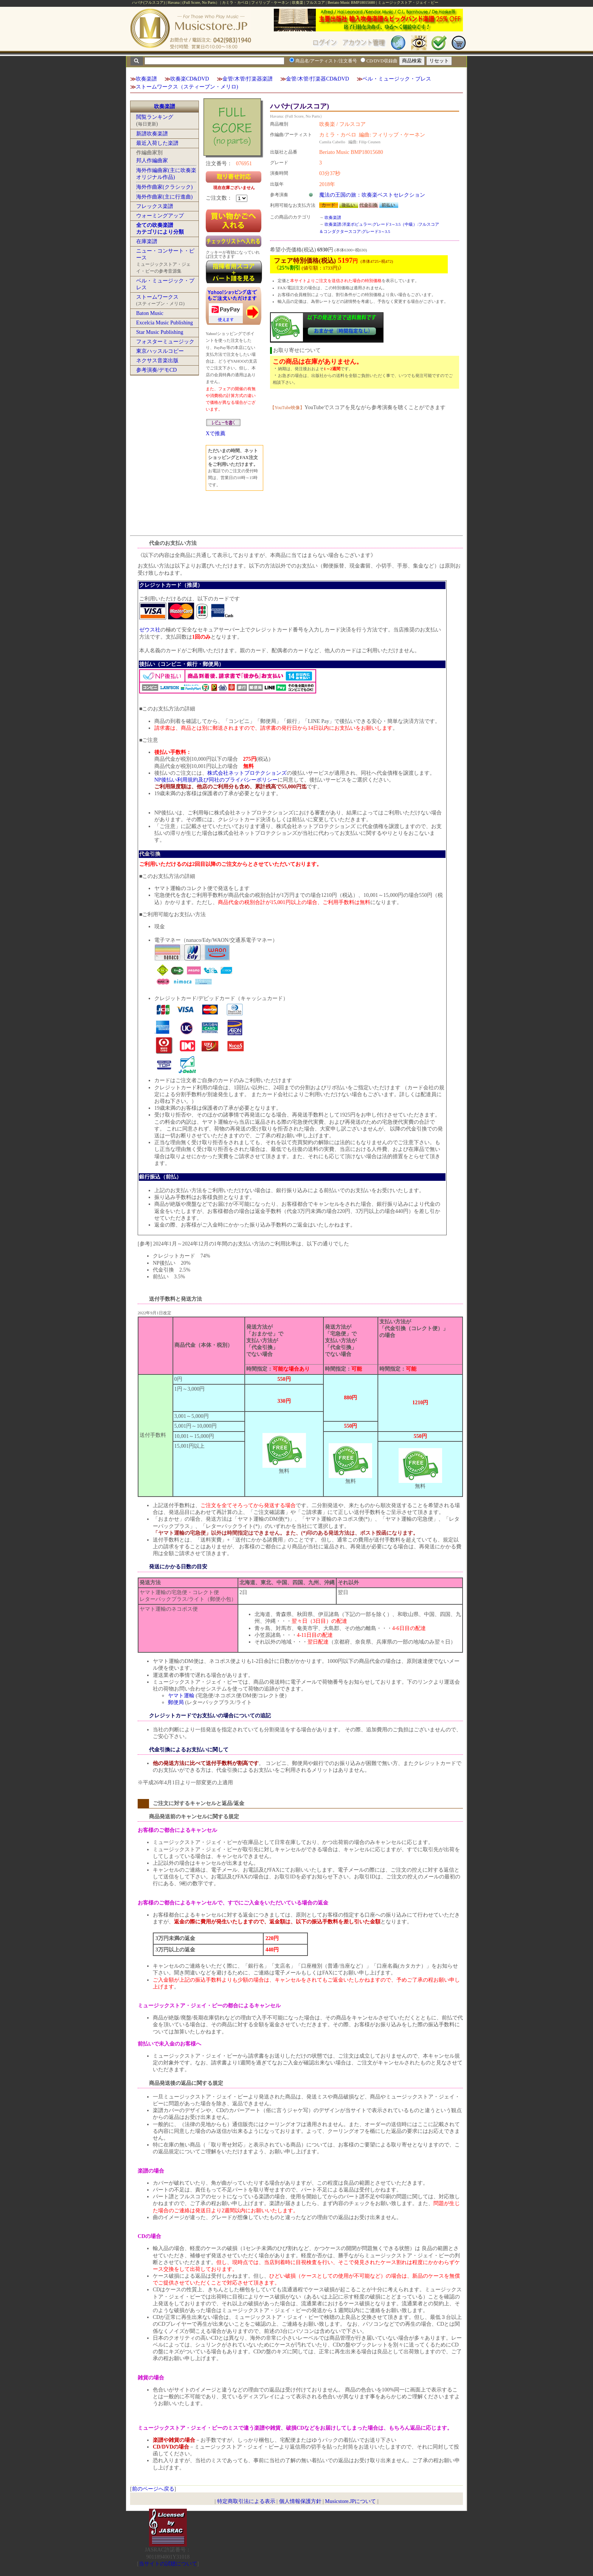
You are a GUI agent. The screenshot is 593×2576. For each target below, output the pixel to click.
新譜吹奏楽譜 (152, 133)
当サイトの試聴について (168, 2564)
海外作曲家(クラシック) (164, 187)
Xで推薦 (215, 433)
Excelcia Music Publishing (164, 323)
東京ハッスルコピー (160, 351)
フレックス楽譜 (154, 206)
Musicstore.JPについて (350, 2501)
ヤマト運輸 (181, 1695)
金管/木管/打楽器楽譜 (247, 79)
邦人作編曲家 (152, 160)
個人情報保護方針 (300, 2501)
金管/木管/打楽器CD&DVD (317, 79)
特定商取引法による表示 (246, 2501)
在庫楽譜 (146, 241)
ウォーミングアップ (160, 216)
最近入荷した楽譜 (157, 143)
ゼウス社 (149, 630)
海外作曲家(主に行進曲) (164, 197)
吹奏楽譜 (146, 79)
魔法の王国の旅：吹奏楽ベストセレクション (372, 195)
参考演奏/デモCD (156, 370)
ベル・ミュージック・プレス (396, 79)
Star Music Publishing (159, 332)
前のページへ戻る (153, 2489)
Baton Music (149, 313)
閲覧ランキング (154, 117)
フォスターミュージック (165, 341)
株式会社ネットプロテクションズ (247, 773)
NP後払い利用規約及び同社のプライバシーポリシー (216, 780)
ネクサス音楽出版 (157, 360)
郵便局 (176, 1702)
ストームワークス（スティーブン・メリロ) (187, 87)
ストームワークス (157, 297)
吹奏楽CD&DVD (189, 79)
